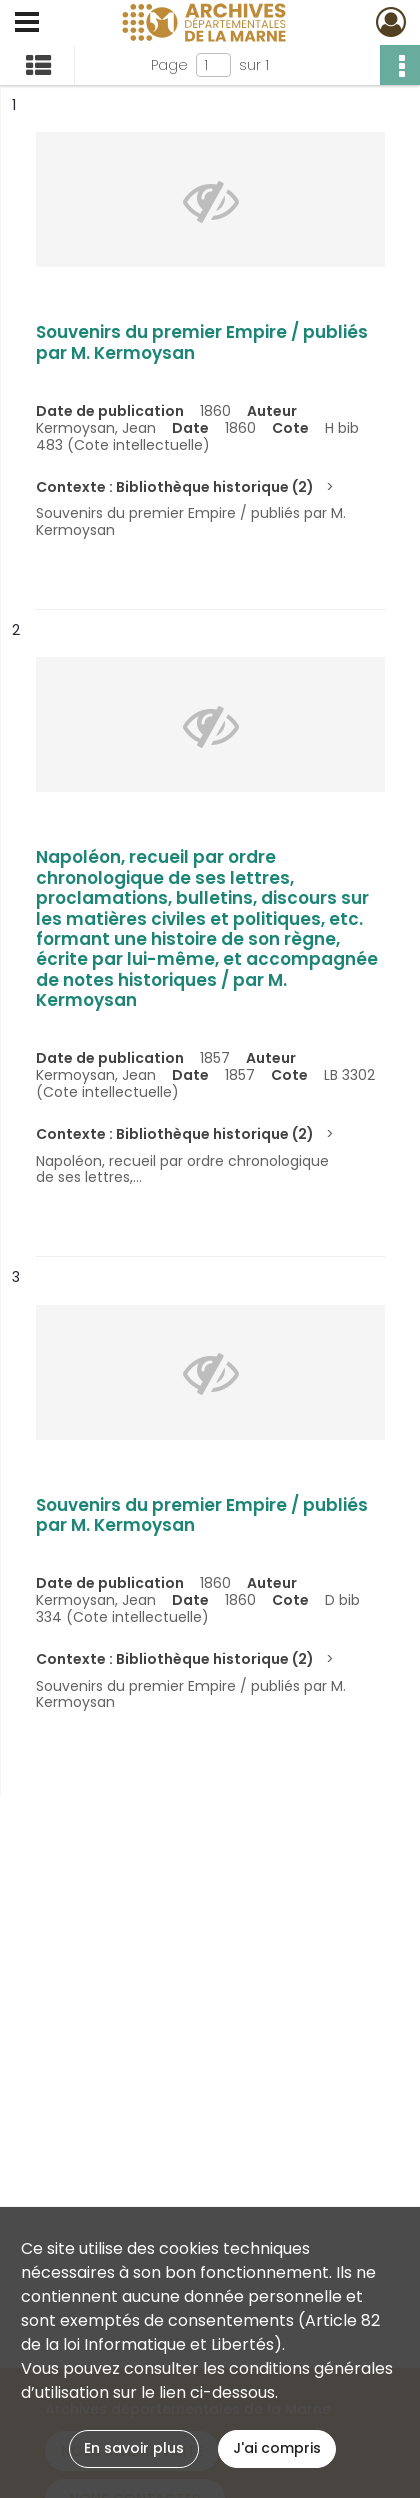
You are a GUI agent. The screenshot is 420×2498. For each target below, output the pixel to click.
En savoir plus (134, 2448)
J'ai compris (277, 2448)
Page (169, 65)
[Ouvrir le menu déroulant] (27, 24)
